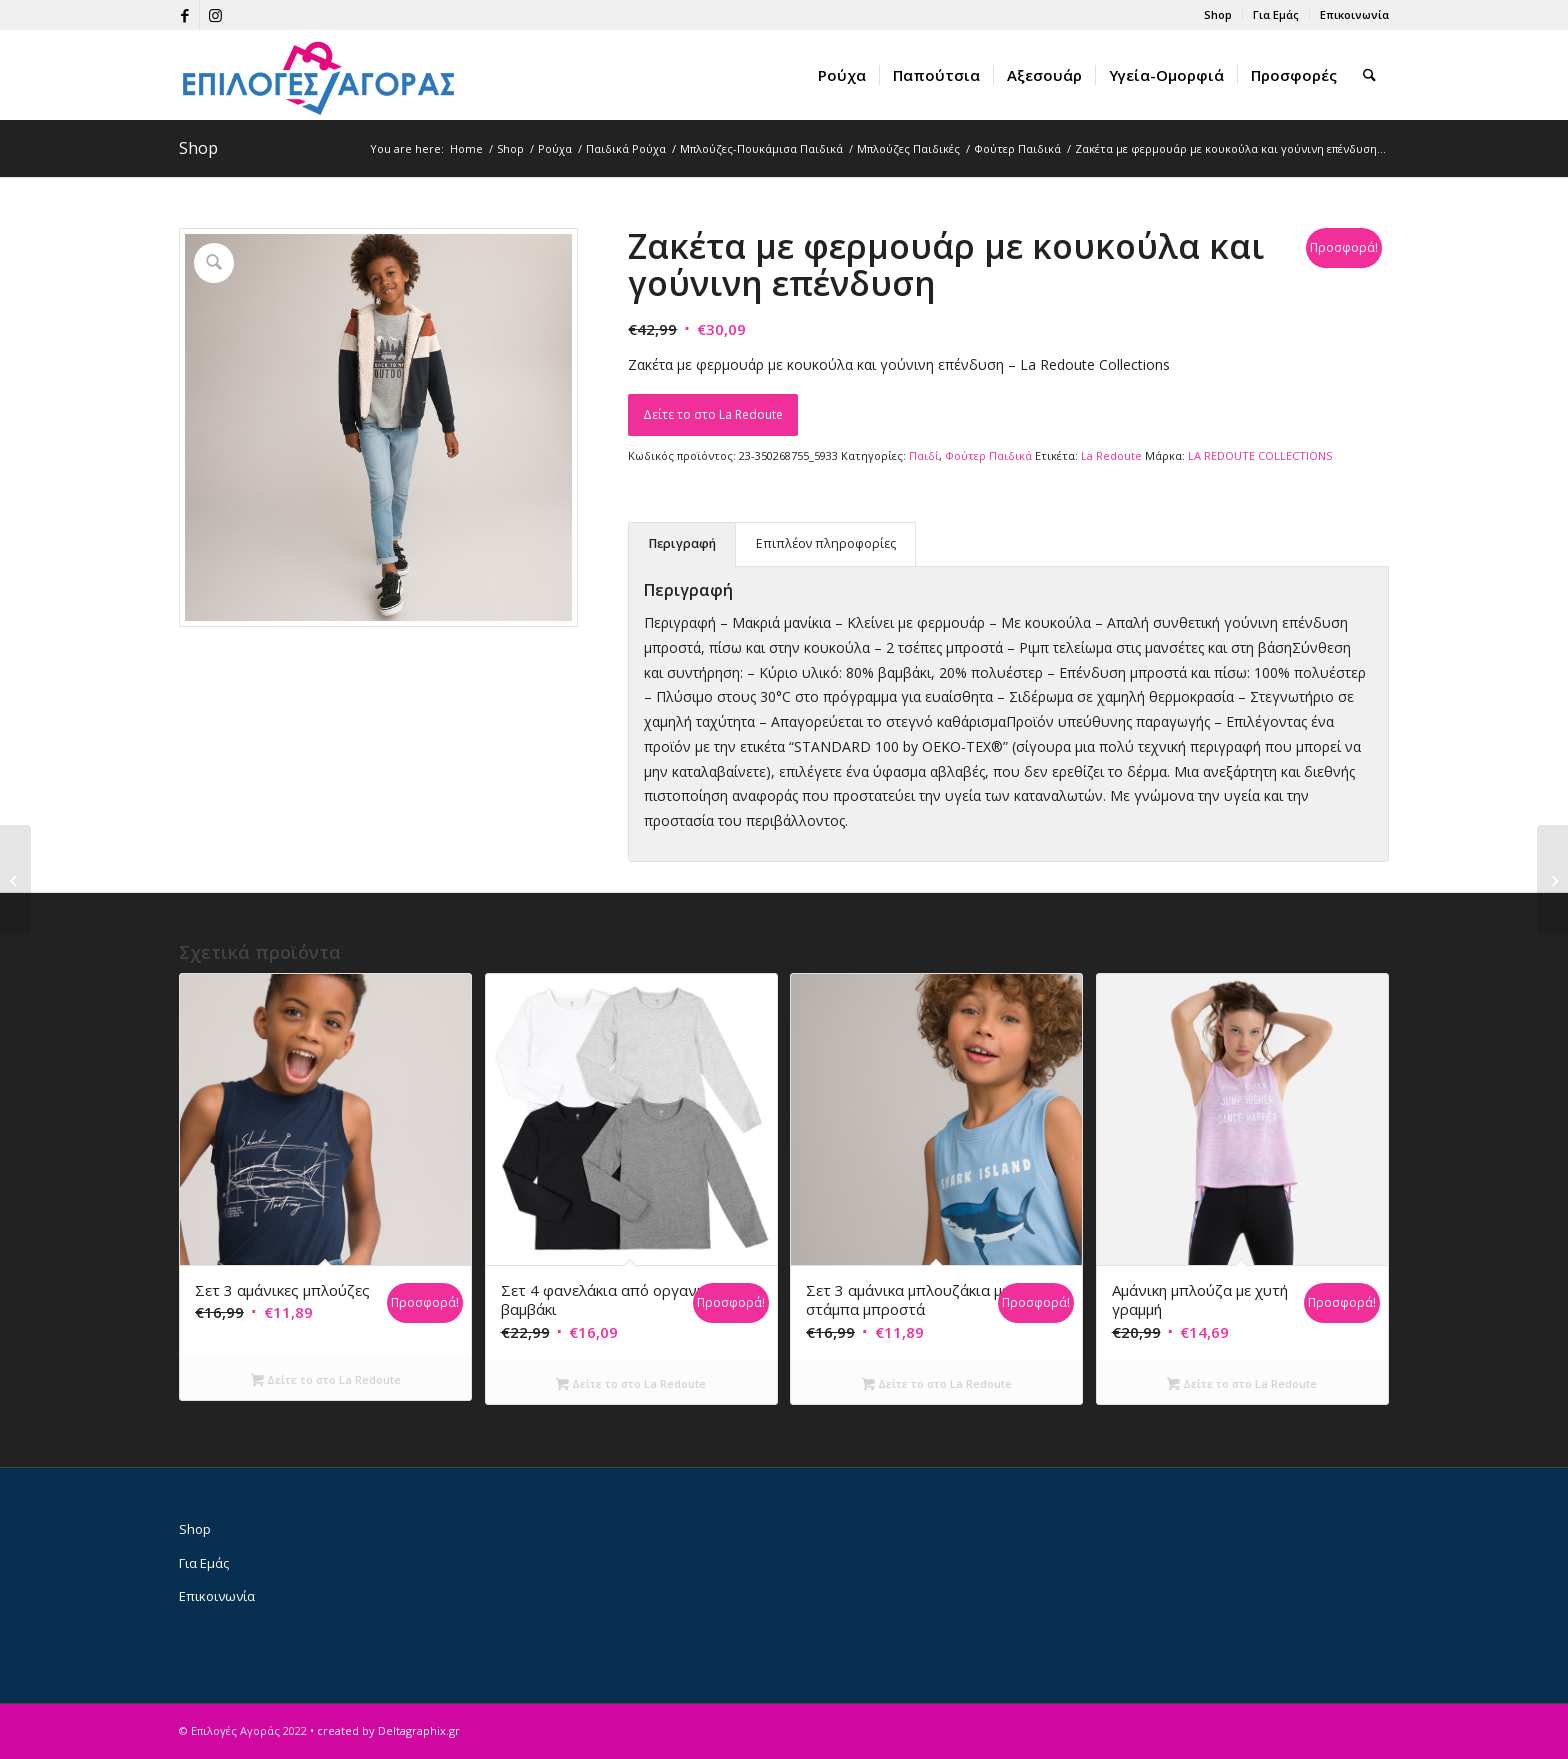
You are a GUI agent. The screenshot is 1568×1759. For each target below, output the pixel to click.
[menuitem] (1218, 15)
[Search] (1370, 75)
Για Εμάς (1276, 14)
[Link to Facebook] (184, 15)
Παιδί (924, 455)
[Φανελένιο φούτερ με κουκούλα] (15, 880)
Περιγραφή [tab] (682, 543)
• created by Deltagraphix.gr (385, 1730)
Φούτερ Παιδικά (988, 455)
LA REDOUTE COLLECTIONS (1260, 455)
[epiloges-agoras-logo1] (319, 75)
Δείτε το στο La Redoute (713, 414)
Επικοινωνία (1354, 14)
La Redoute (1111, 455)
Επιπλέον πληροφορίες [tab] (826, 543)
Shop (1218, 14)
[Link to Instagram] (215, 15)
